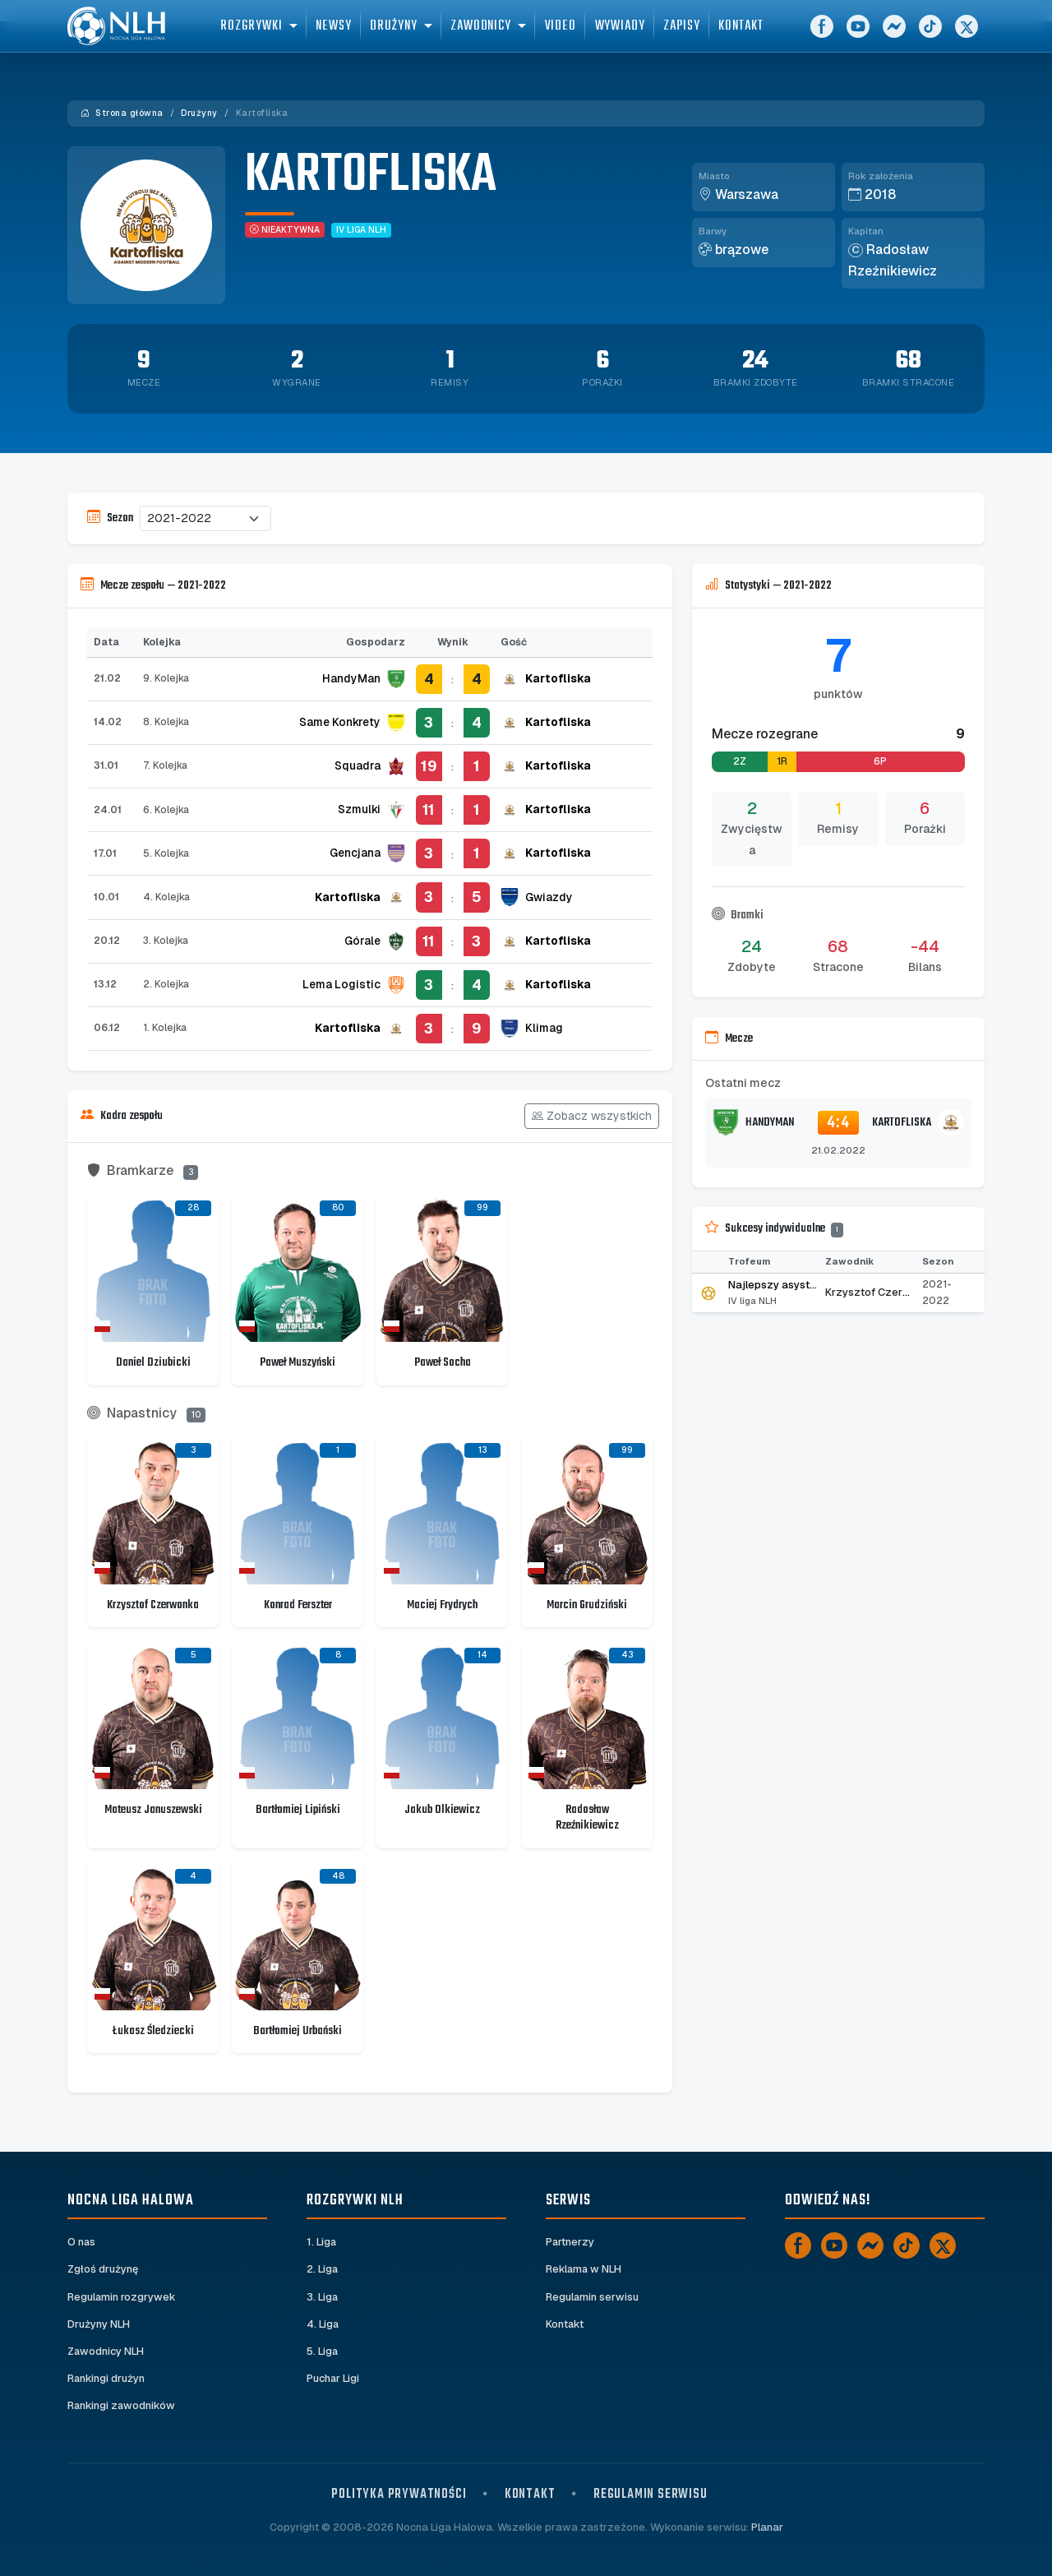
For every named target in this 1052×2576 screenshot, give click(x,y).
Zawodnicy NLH (106, 2351)
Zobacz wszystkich (592, 1115)
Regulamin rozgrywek (122, 2297)
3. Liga (323, 2297)
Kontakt (565, 2324)
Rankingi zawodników (122, 2406)
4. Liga (323, 2324)
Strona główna (122, 113)
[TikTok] (930, 32)
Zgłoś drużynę (102, 2269)
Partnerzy (570, 2242)
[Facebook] (821, 32)
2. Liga (323, 2269)
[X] (966, 32)
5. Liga (323, 2351)
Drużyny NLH (98, 2324)
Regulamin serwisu (592, 2297)
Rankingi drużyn (106, 2378)
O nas (81, 2242)
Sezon (110, 518)
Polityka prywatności (398, 2494)
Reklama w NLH (584, 2269)
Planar (767, 2528)
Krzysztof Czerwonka (880, 1292)
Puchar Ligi (333, 2378)
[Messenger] (894, 32)
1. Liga (322, 2242)
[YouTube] (858, 32)
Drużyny (199, 113)
